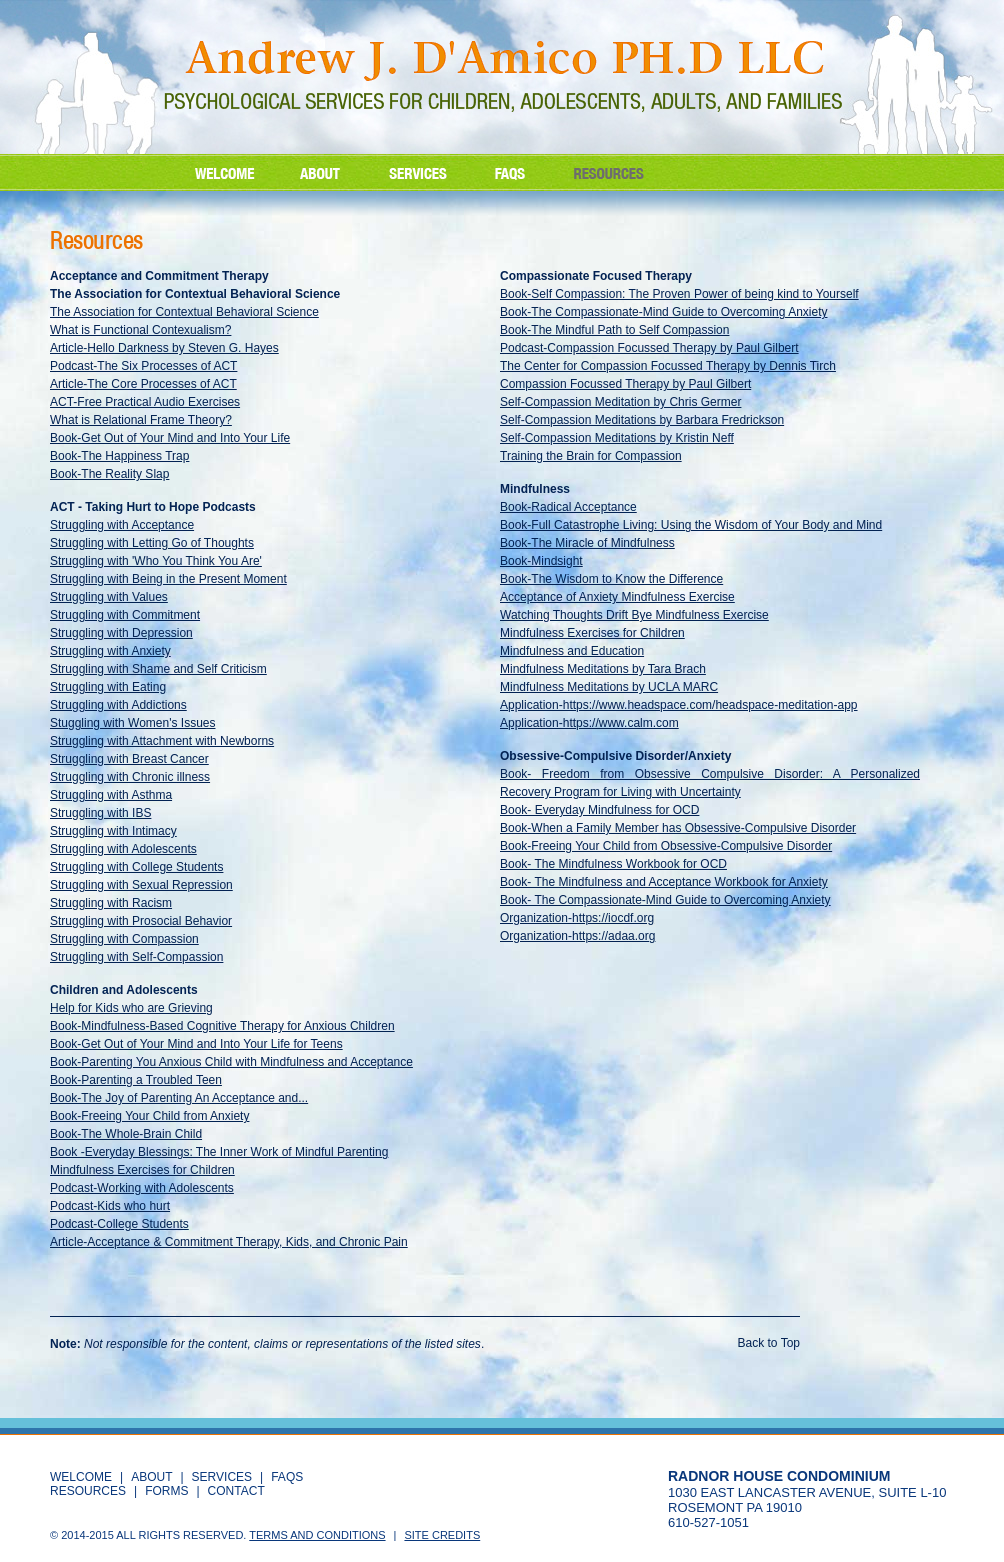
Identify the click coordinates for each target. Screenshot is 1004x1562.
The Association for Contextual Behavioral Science (184, 312)
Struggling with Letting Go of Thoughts (152, 543)
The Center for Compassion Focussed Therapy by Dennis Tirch (668, 366)
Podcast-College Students (119, 1224)
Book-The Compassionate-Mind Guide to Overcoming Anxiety (664, 312)
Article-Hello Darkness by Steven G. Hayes (164, 348)
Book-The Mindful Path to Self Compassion (614, 330)
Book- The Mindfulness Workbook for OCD (613, 864)
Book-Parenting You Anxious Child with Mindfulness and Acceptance (231, 1062)
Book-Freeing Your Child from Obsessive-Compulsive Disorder (666, 846)
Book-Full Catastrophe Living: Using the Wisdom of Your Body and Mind (691, 525)
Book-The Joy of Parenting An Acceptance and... (179, 1098)
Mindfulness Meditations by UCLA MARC (609, 687)
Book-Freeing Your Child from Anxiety (149, 1116)
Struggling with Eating (108, 687)
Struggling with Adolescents (123, 849)
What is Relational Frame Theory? (141, 420)
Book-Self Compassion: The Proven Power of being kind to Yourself (679, 294)
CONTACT (236, 1491)
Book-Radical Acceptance (568, 507)
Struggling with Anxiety (110, 651)
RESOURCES (88, 1491)
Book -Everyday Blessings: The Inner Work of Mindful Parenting (219, 1152)
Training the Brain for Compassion (591, 456)
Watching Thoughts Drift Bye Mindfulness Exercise (634, 615)
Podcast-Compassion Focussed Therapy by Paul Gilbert (649, 348)
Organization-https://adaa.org (577, 936)
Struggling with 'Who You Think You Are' (156, 561)
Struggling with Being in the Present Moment (168, 579)
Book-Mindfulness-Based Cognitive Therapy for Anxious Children (222, 1026)
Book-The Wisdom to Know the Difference (611, 579)
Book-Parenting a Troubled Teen (136, 1080)
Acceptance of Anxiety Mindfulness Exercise (617, 597)
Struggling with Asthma (111, 795)
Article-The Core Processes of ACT (143, 384)
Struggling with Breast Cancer (129, 759)
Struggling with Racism (111, 903)
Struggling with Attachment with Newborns (162, 741)
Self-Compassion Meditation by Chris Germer (620, 402)
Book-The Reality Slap (109, 474)
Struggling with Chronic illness (130, 777)
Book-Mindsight (541, 561)
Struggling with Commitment (125, 615)
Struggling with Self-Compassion (136, 957)
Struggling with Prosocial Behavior (141, 921)
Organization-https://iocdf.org (577, 918)
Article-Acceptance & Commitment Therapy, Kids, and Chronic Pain (229, 1242)
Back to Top (769, 1343)
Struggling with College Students (136, 867)
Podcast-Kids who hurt (110, 1206)
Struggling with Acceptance (122, 525)
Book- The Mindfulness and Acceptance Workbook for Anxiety (664, 882)
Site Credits (442, 1535)
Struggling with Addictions (118, 705)
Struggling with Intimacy (113, 831)
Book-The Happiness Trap (119, 456)
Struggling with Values (109, 597)
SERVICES (222, 1477)
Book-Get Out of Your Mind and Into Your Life (170, 438)
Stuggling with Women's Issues (132, 723)
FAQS (287, 1477)
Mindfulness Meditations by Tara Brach (603, 669)
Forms (166, 1491)
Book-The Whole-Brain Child (126, 1134)
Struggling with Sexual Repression (141, 885)
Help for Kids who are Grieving (131, 1008)
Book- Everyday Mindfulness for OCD (599, 810)
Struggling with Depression (121, 633)
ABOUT (151, 1477)
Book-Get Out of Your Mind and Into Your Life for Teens (196, 1044)
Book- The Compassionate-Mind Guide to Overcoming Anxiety (665, 900)
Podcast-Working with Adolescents (142, 1188)
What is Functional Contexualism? (140, 330)
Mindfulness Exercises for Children (142, 1170)
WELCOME (81, 1477)
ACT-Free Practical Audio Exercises (145, 402)
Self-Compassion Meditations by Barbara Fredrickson (642, 420)
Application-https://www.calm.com (589, 723)
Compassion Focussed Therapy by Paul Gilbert (625, 384)
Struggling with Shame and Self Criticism (158, 669)
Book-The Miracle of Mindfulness (587, 543)
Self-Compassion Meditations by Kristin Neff (617, 438)
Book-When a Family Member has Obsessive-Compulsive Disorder (678, 828)
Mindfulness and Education (572, 651)
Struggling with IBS (100, 813)
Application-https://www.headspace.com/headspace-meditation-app (679, 705)
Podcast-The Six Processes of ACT (143, 366)
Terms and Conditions (317, 1535)
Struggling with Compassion (124, 939)
